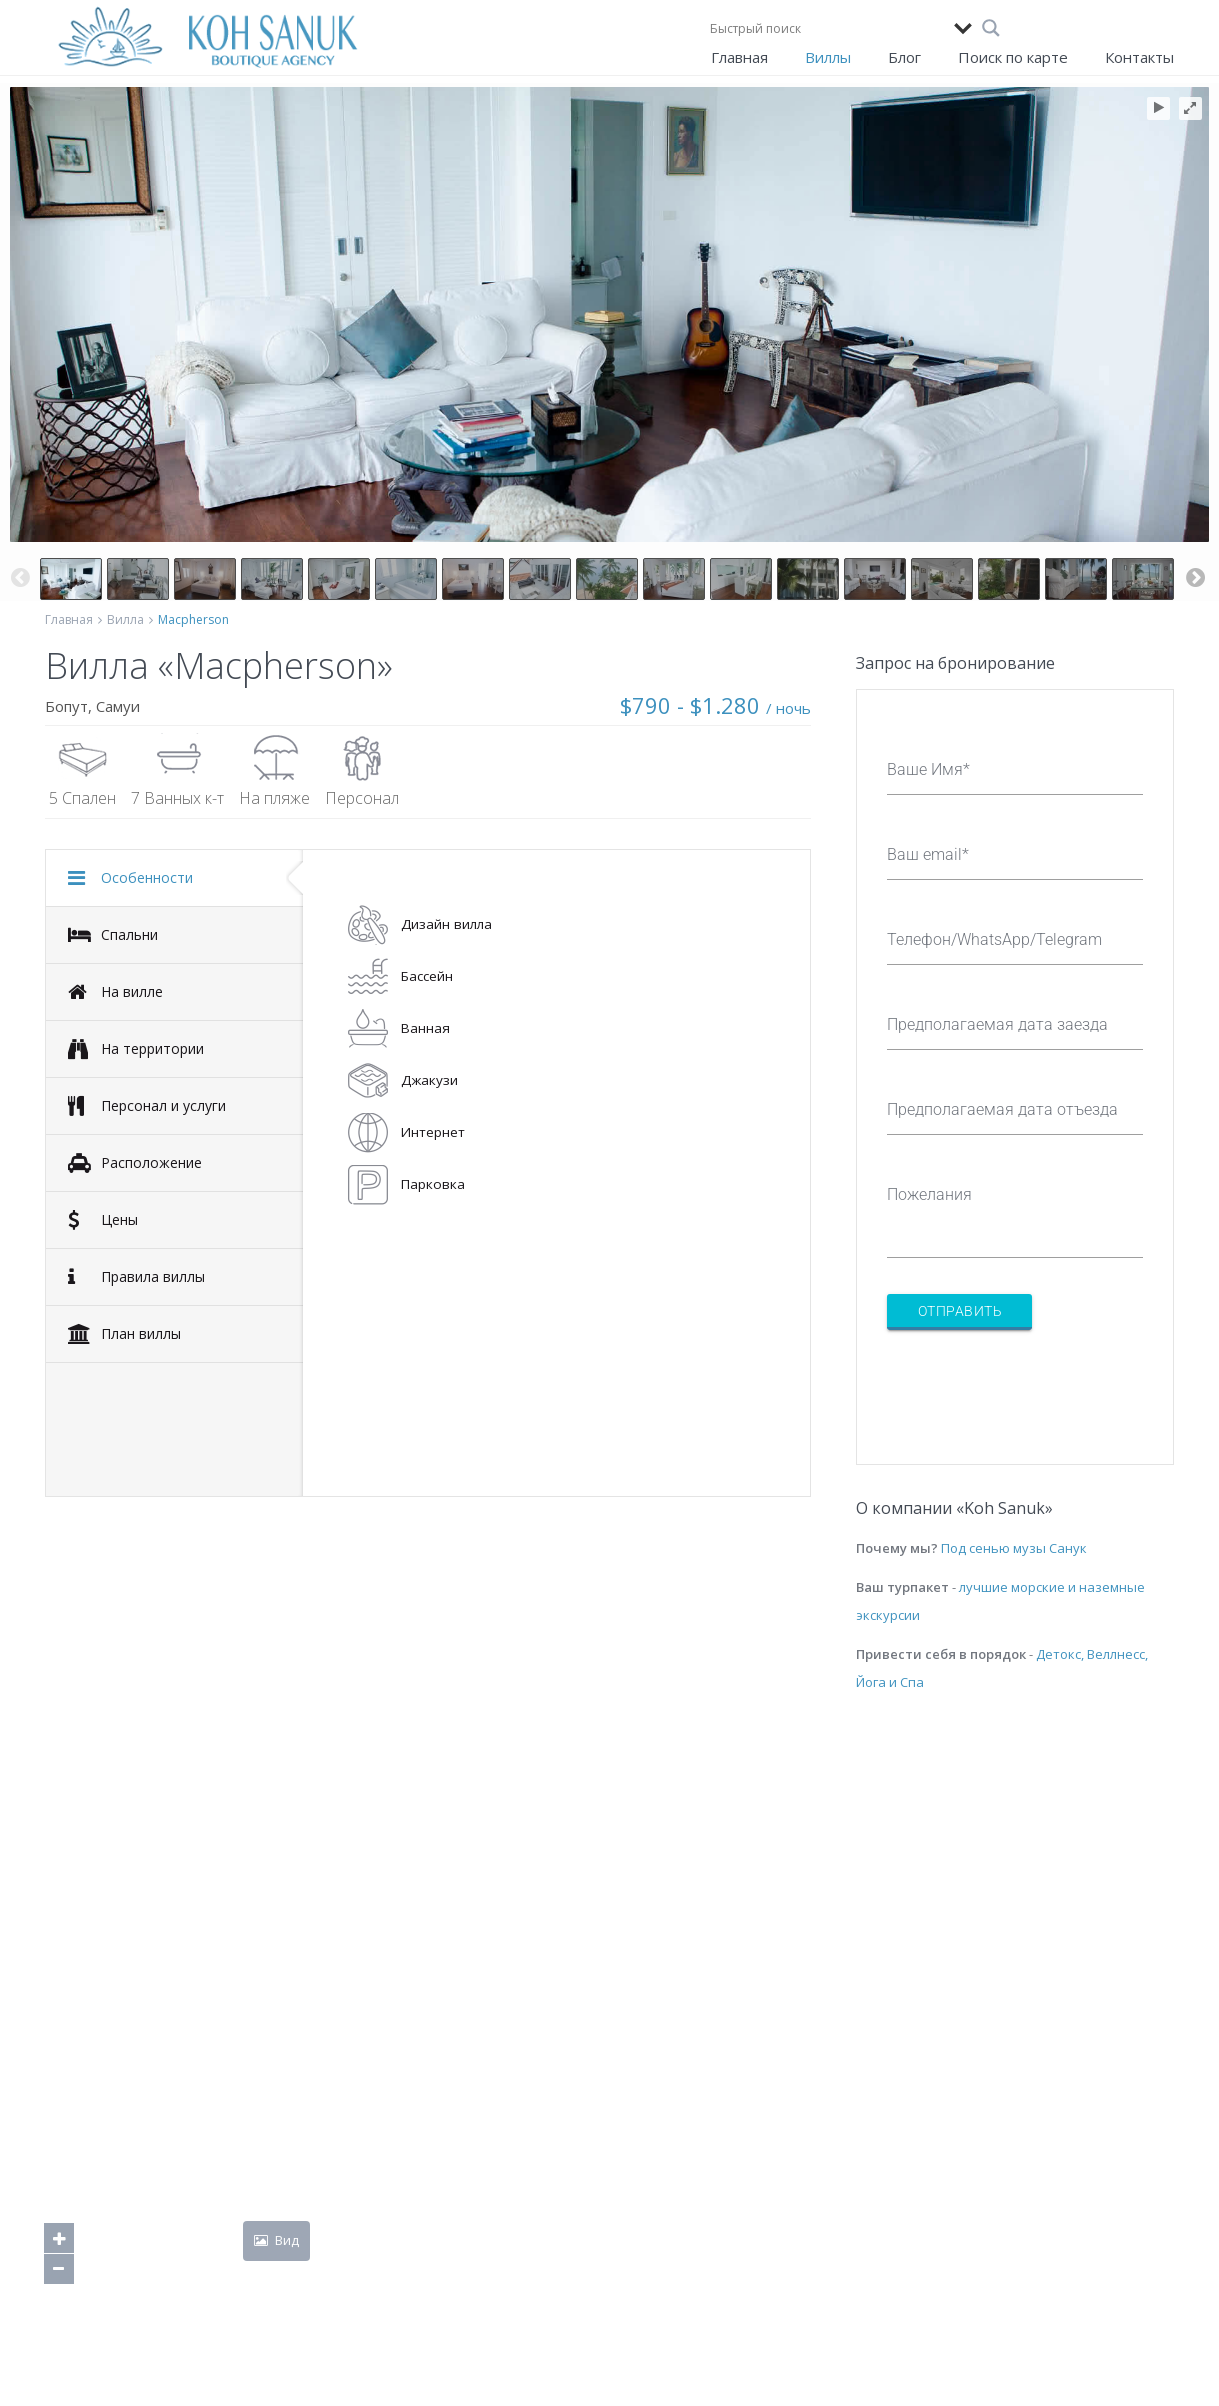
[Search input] (827, 28)
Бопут (66, 706)
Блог (904, 57)
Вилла (125, 619)
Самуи (118, 706)
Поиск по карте (1013, 57)
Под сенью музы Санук (1014, 1548)
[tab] (174, 878)
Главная (739, 57)
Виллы (828, 57)
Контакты (1139, 57)
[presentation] (1039, 1385)
